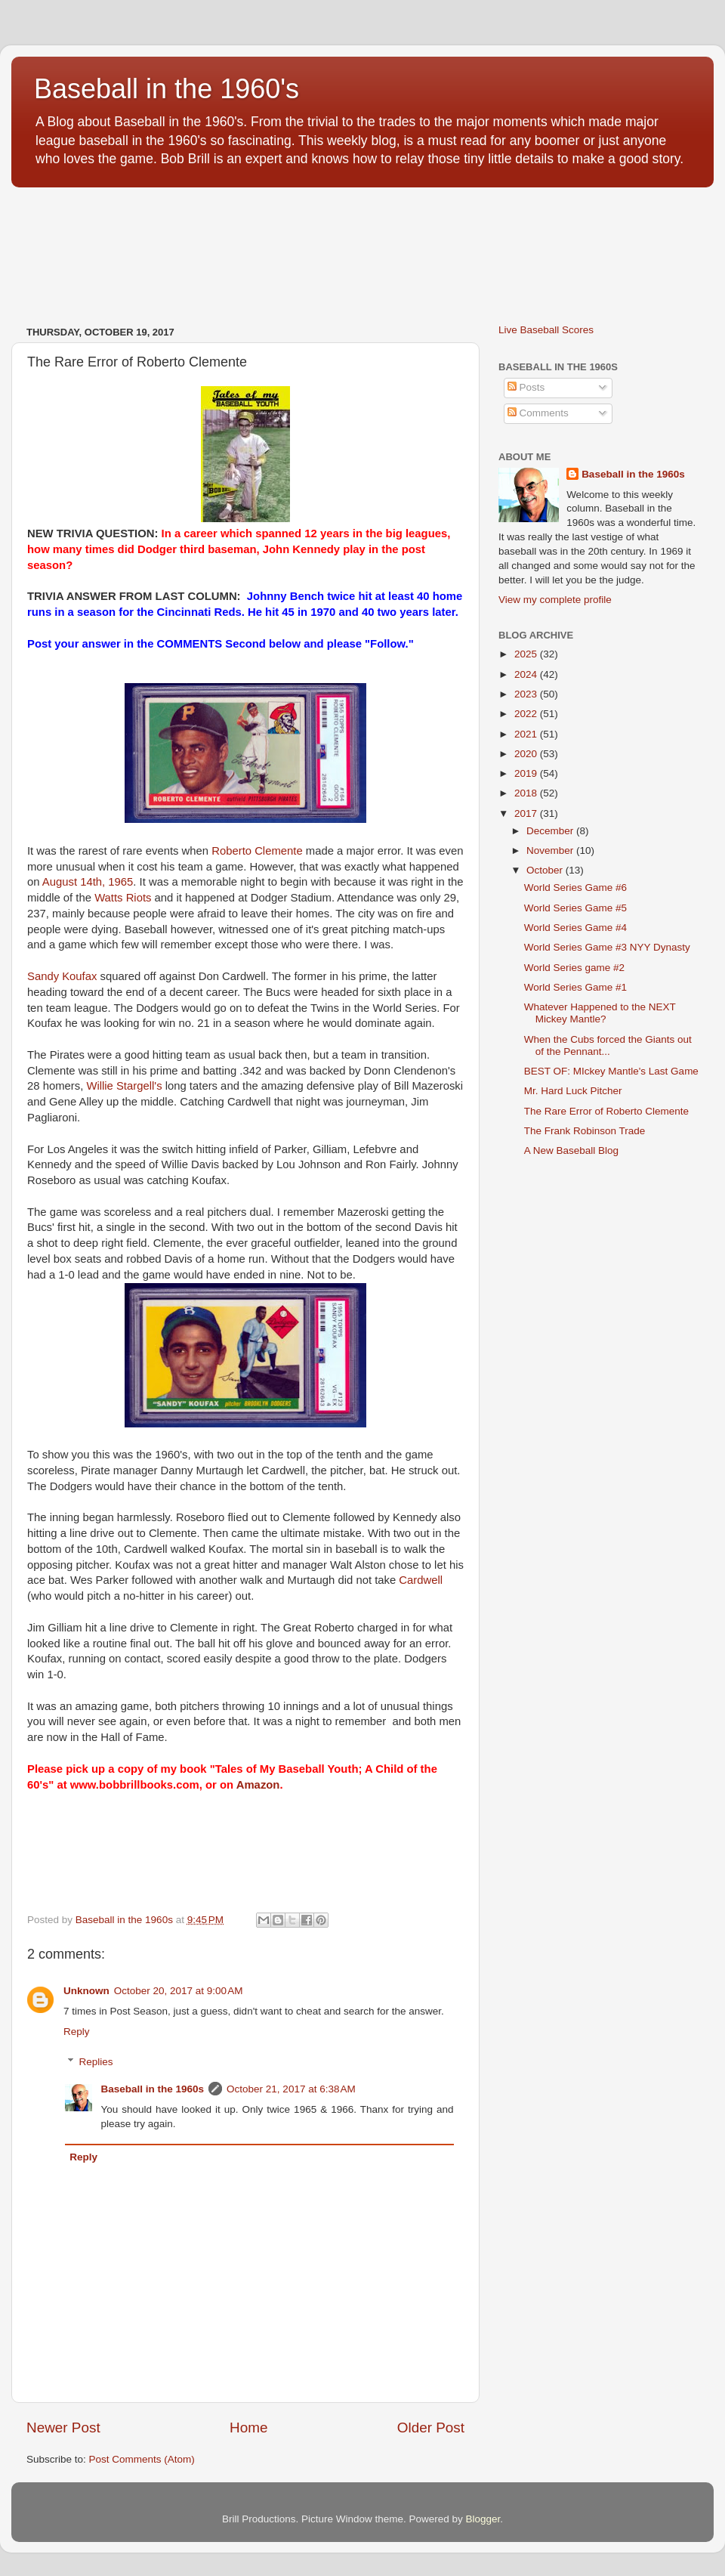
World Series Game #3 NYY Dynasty (607, 947)
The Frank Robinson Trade (585, 1130)
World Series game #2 (574, 967)
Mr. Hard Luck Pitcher (573, 1090)
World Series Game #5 (575, 908)
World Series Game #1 (575, 987)
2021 (527, 734)
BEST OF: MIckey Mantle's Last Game (611, 1071)
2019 (527, 773)
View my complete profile (555, 599)
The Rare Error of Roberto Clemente (606, 1111)
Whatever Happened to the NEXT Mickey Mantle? (600, 1013)
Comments (538, 413)
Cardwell (421, 1580)
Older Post (430, 2427)
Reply (76, 2031)
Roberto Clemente (256, 851)
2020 (527, 753)
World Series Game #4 (575, 927)
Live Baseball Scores (546, 330)
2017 (527, 813)
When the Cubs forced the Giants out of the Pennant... (608, 1045)
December (551, 831)
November (551, 850)
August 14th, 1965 (88, 882)
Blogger (483, 2519)
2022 (527, 713)
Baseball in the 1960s (153, 2089)
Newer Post (63, 2427)
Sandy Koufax (62, 976)
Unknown (86, 1990)
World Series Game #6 (575, 887)
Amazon (258, 1785)
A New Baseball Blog (571, 1150)
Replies (96, 2061)
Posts (526, 387)
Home (248, 2427)
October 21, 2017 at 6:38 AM (291, 2089)
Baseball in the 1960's (166, 88)
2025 (527, 654)
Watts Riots (122, 898)
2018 (527, 793)
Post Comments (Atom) (142, 2459)
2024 (527, 674)
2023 (527, 694)
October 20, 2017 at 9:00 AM (178, 1990)
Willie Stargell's (124, 1086)
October (546, 870)
